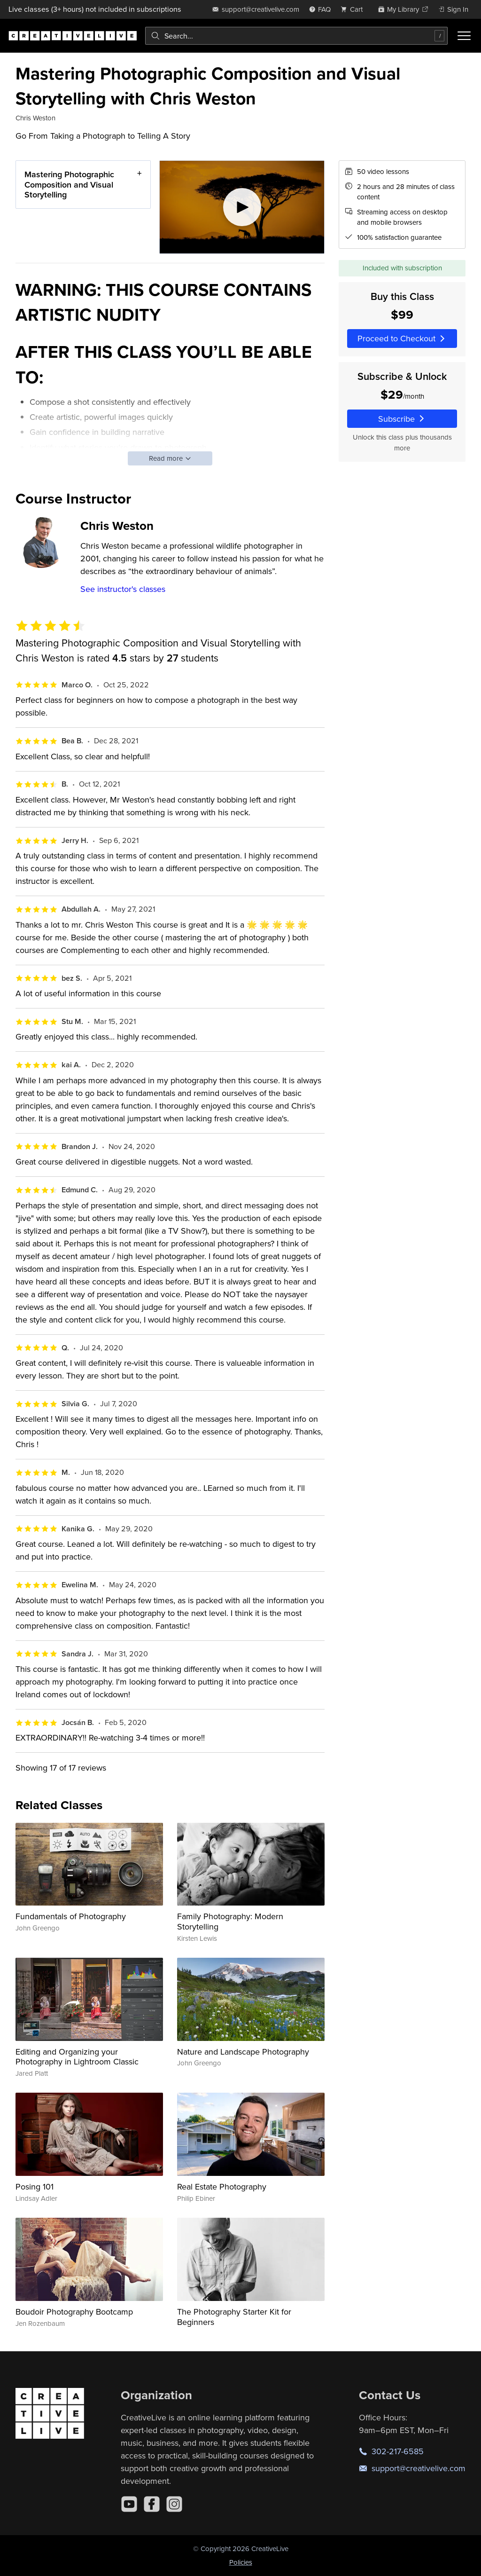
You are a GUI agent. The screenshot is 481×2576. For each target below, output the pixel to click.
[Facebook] (151, 2504)
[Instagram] (174, 2504)
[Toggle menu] (464, 35)
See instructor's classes (122, 589)
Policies (240, 2562)
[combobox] (296, 35)
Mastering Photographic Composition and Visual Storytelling (69, 184)
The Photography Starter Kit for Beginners (234, 2317)
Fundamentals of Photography (71, 1916)
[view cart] (354, 9)
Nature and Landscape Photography (243, 2051)
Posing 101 (35, 2186)
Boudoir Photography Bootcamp (74, 2311)
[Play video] (242, 207)
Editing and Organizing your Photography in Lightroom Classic (77, 2057)
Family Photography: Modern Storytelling (230, 1921)
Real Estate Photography (221, 2186)
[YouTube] (129, 2504)
